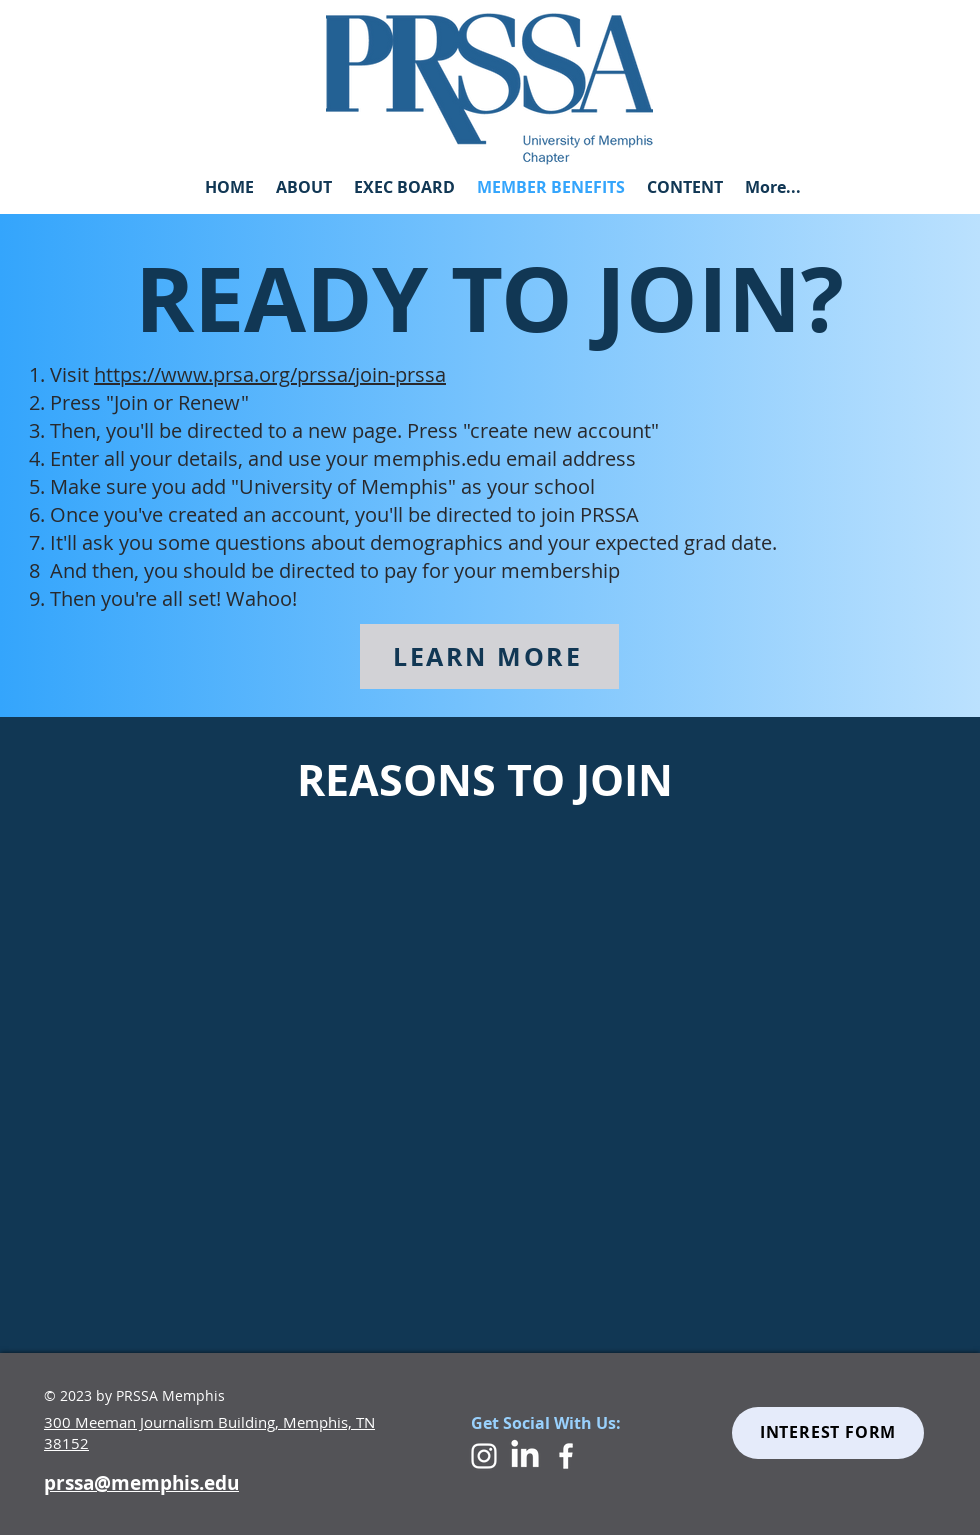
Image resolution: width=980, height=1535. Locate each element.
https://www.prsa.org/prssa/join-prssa (270, 374)
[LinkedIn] (525, 1456)
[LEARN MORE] (489, 656)
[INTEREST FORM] (828, 1433)
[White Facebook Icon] (566, 1456)
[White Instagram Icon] (484, 1456)
